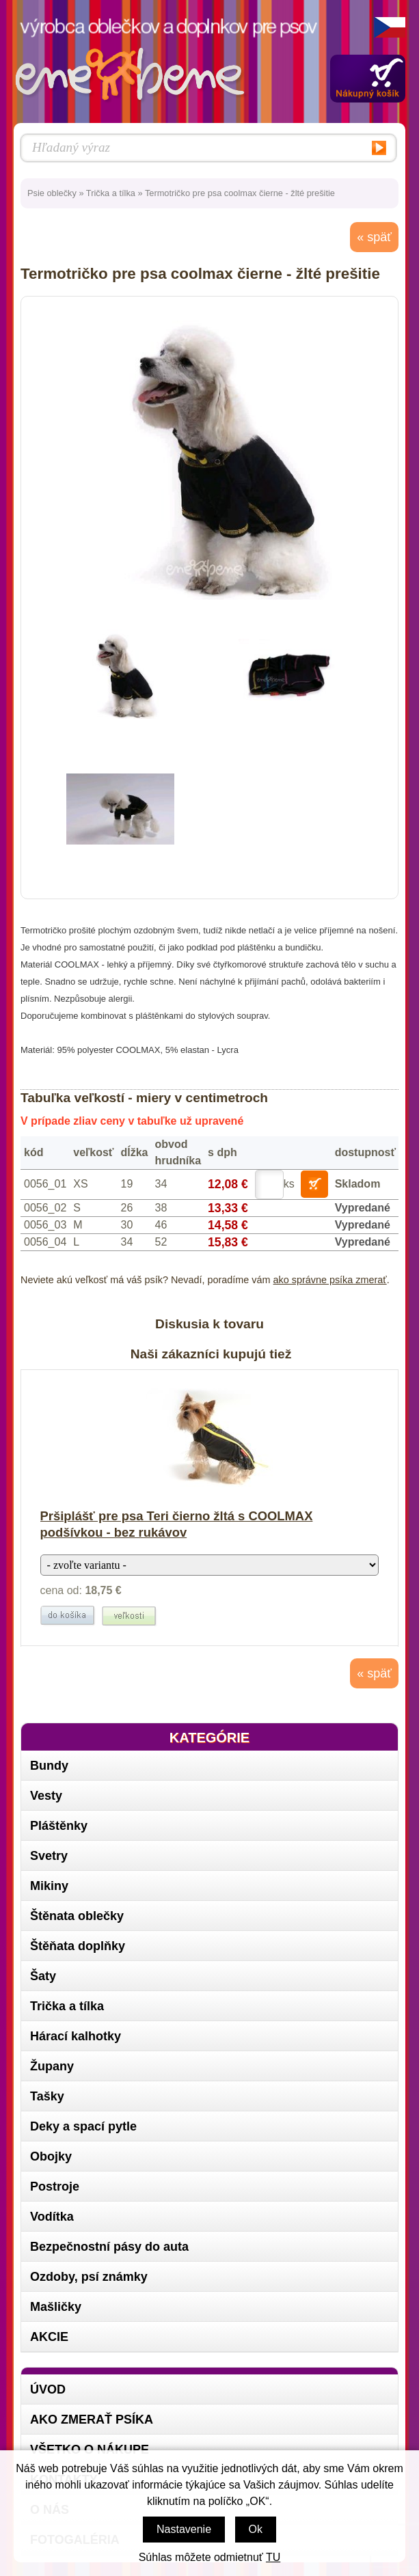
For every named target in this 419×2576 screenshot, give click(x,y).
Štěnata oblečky (77, 1916)
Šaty (43, 1976)
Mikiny (49, 1886)
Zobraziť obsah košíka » (367, 78)
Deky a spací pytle (83, 2126)
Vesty (46, 1796)
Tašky (47, 2096)
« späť (374, 237)
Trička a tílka (110, 193)
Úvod (48, 2389)
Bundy (49, 1765)
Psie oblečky (52, 193)
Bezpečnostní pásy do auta (109, 2246)
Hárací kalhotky (75, 2036)
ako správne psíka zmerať (330, 1279)
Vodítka (52, 2216)
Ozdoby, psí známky (89, 2277)
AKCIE (49, 2337)
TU (273, 2557)
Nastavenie (184, 2529)
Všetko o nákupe (89, 2449)
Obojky (51, 2156)
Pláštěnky (58, 1826)
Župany (52, 2066)
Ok (255, 2529)
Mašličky (55, 2307)
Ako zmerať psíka (91, 2419)
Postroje (54, 2186)
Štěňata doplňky (77, 1946)
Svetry (49, 1856)
